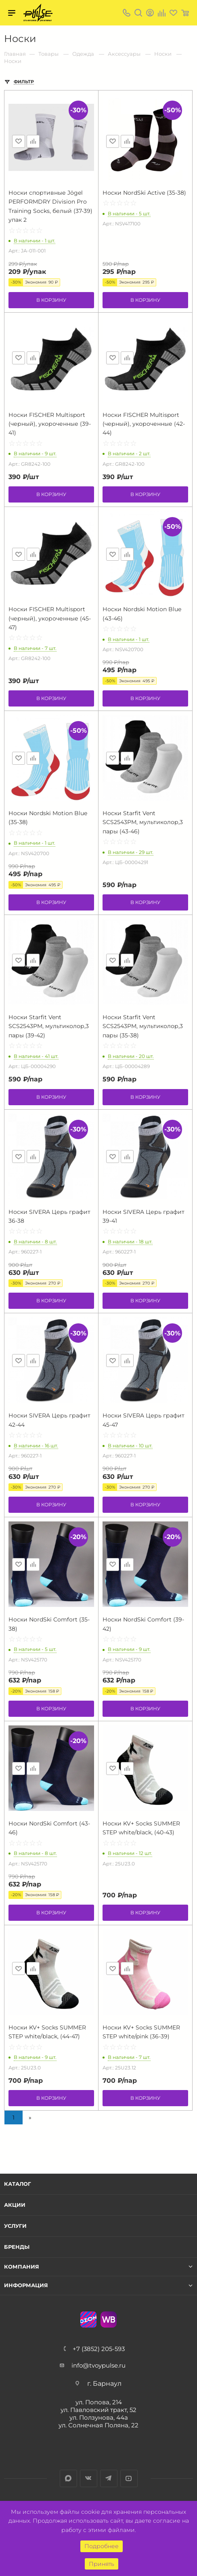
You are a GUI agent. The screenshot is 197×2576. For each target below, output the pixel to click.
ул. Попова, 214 (98, 2402)
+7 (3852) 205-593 (99, 2349)
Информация (26, 2285)
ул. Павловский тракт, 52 (98, 2410)
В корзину (51, 300)
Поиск (138, 12)
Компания (21, 2267)
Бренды (16, 2247)
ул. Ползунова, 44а (98, 2417)
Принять (101, 2564)
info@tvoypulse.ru (98, 2365)
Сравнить (33, 141)
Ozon (88, 2319)
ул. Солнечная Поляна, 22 (98, 2425)
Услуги (15, 2226)
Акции (14, 2205)
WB (109, 2319)
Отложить (18, 141)
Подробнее (101, 2546)
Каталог (17, 2184)
